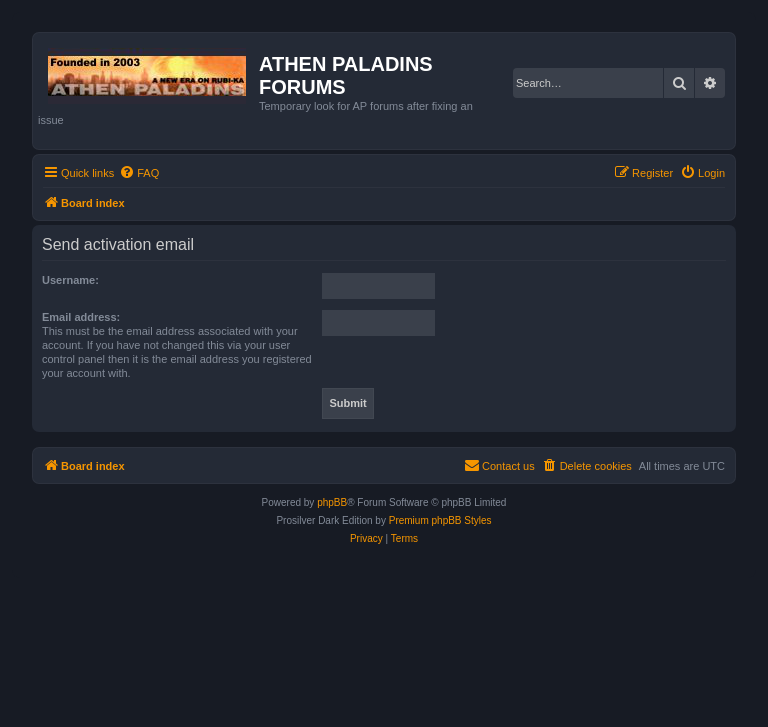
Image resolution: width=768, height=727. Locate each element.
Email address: (81, 317)
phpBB (332, 502)
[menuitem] (139, 173)
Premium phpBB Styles (440, 520)
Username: (70, 280)
